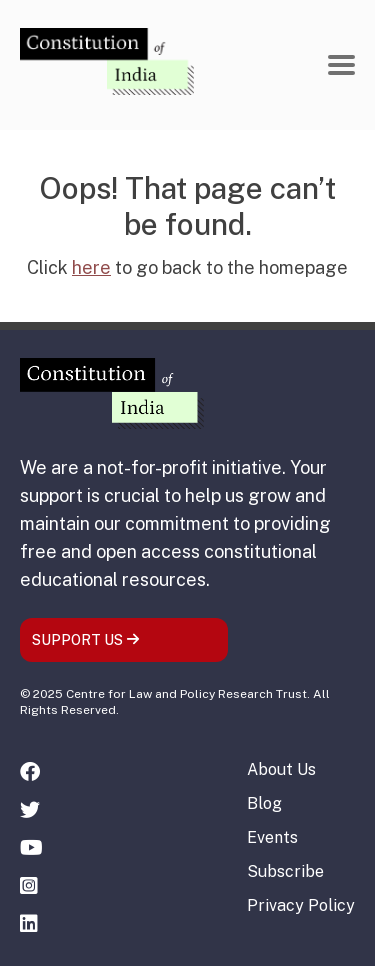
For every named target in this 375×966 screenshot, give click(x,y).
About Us (281, 769)
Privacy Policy (301, 905)
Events (272, 837)
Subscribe (285, 871)
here (91, 267)
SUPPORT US (86, 640)
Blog (264, 803)
